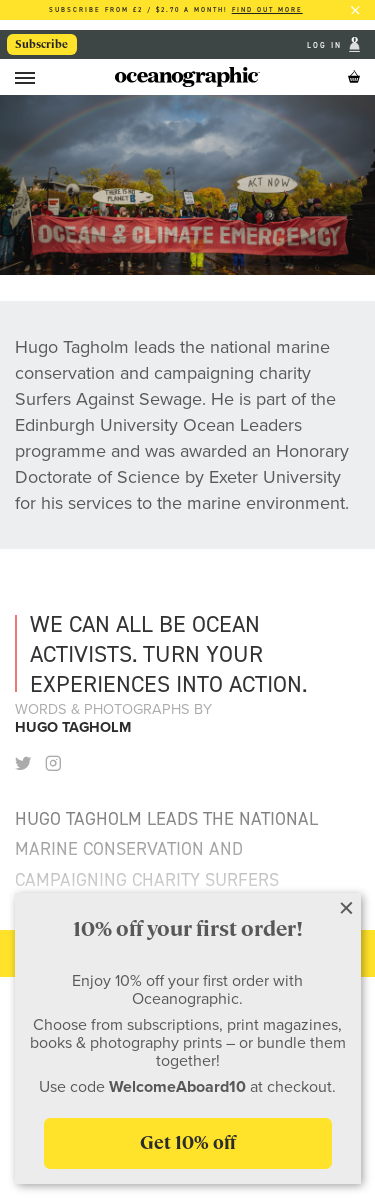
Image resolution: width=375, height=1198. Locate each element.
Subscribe (41, 44)
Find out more (267, 9)
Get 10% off (188, 1142)
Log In (326, 44)
